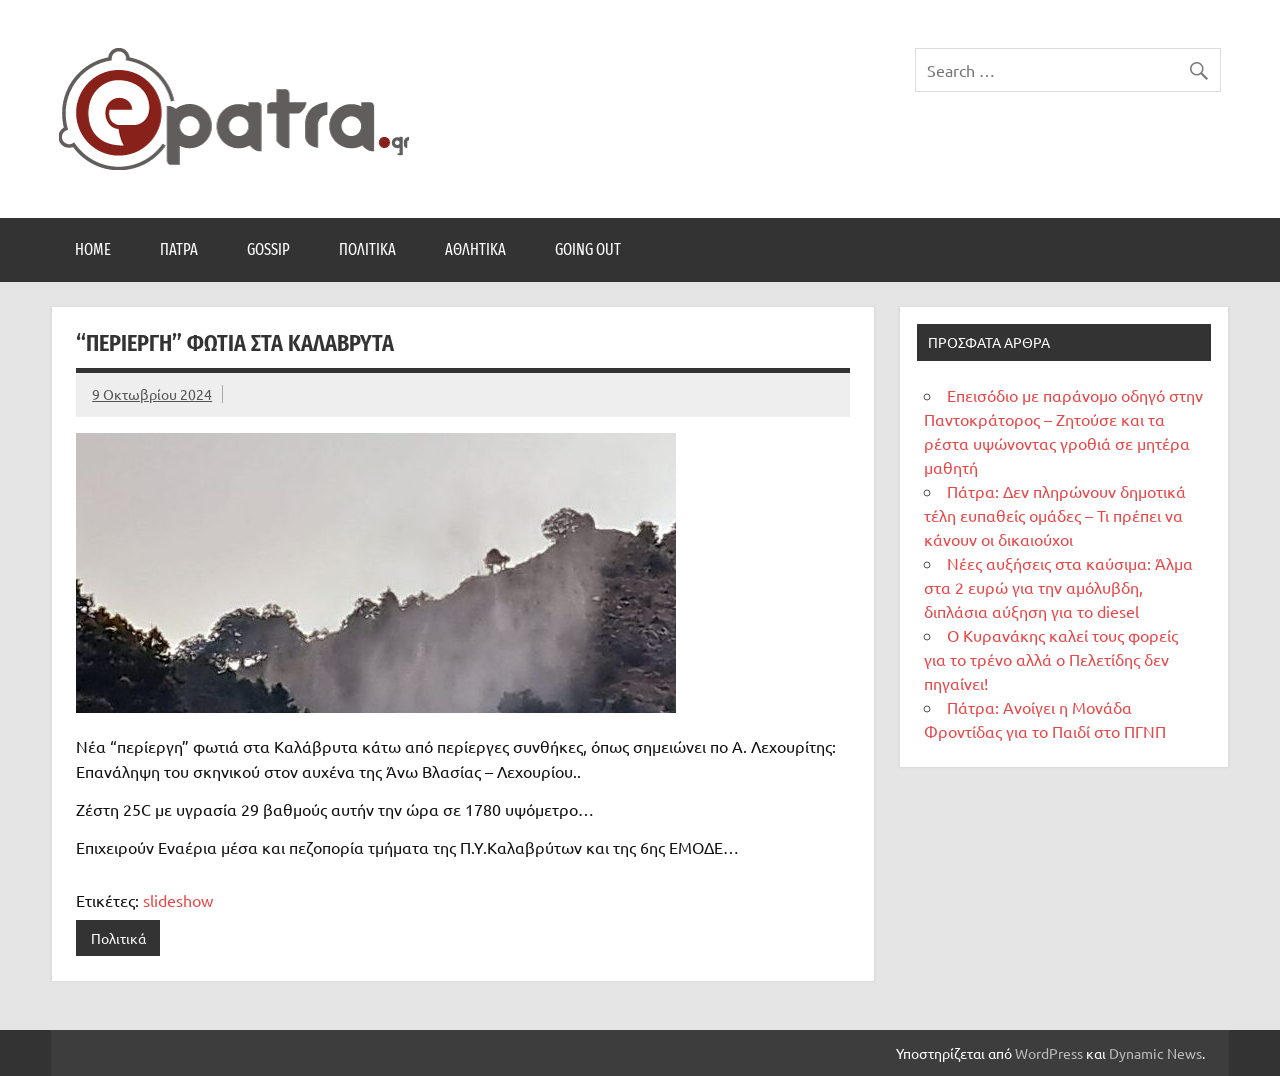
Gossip (268, 249)
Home (93, 249)
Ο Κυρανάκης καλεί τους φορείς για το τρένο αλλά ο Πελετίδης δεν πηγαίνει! (1051, 659)
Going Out (588, 249)
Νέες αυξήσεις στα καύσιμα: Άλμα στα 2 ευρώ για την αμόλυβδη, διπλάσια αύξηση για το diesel (1058, 587)
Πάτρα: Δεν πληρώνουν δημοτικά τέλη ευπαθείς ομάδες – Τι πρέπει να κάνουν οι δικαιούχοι (1055, 515)
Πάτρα (179, 249)
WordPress (1049, 1053)
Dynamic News (1155, 1053)
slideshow (178, 900)
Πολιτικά (367, 249)
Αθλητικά (475, 249)
